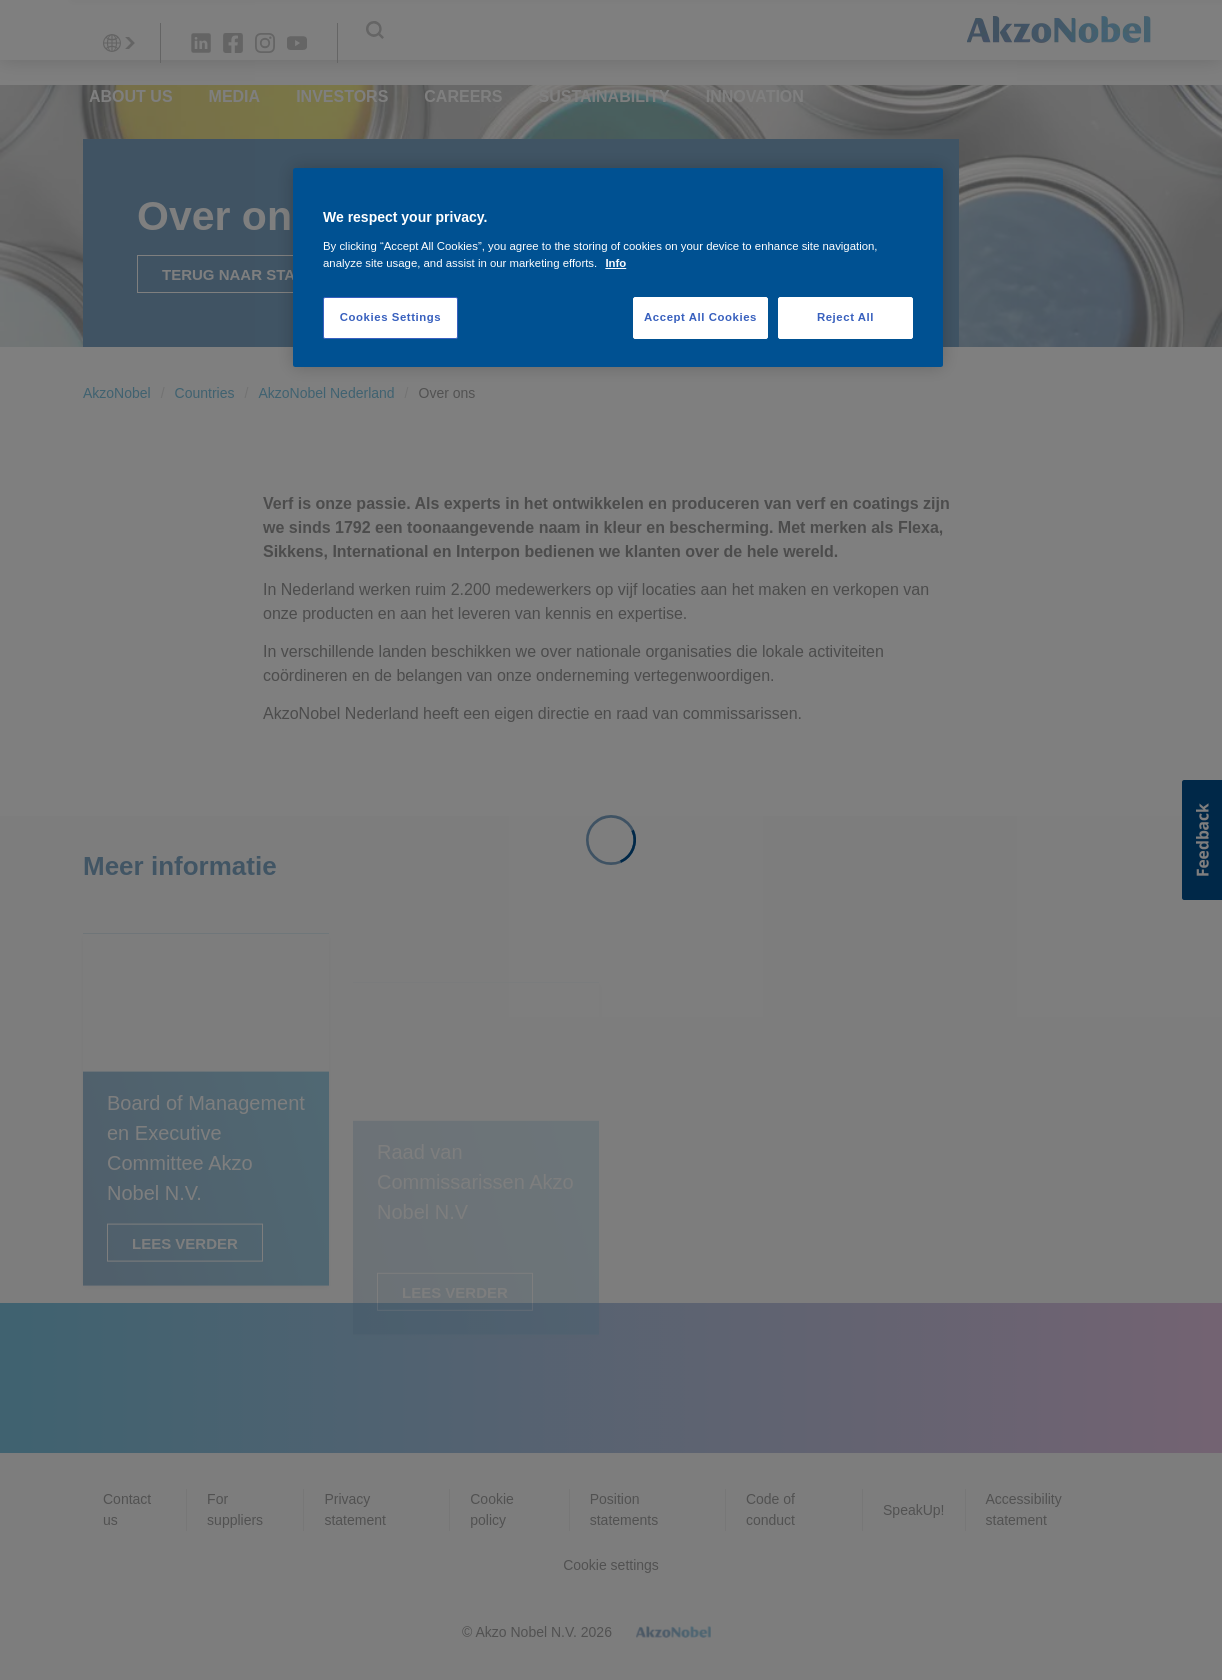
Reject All (845, 317)
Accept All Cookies (700, 317)
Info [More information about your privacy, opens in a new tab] (615, 263)
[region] (618, 267)
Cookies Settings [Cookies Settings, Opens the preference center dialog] (390, 317)
